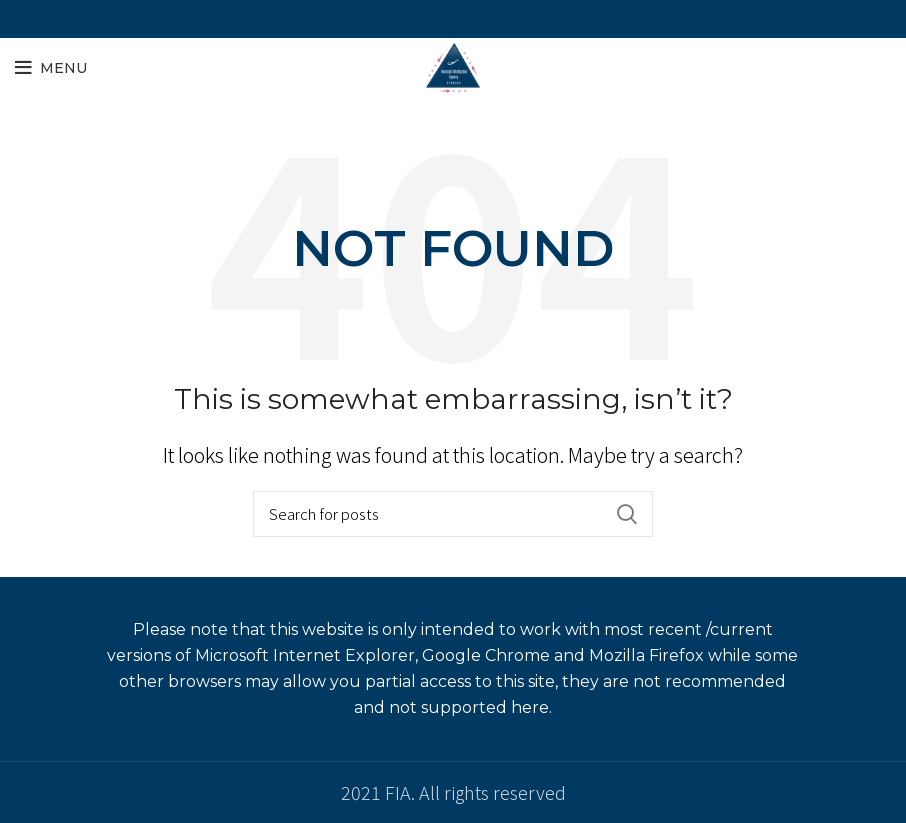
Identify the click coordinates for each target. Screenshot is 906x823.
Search (626, 514)
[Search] (453, 514)
